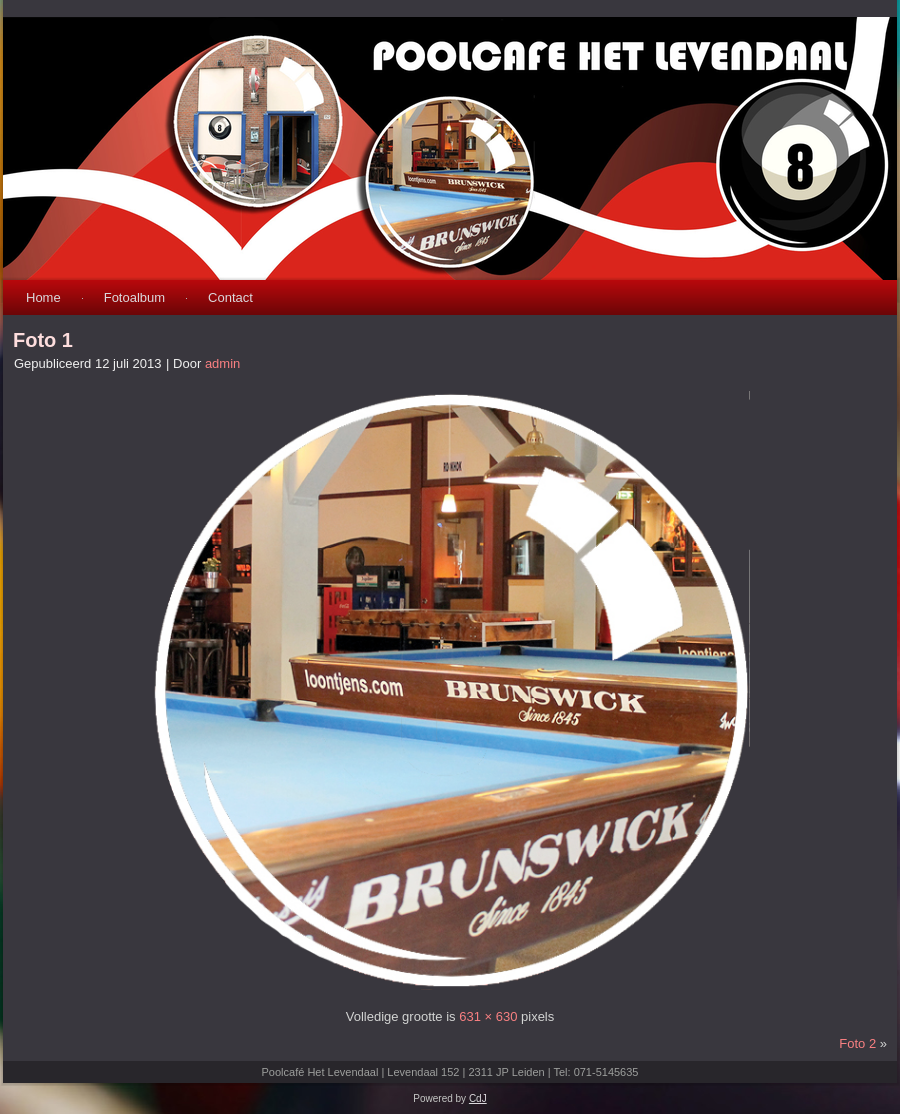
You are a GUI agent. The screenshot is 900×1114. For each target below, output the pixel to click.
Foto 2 (857, 1043)
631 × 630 (488, 1016)
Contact (230, 297)
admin (222, 363)
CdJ (478, 1098)
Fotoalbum (134, 297)
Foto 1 (43, 340)
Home (43, 297)
